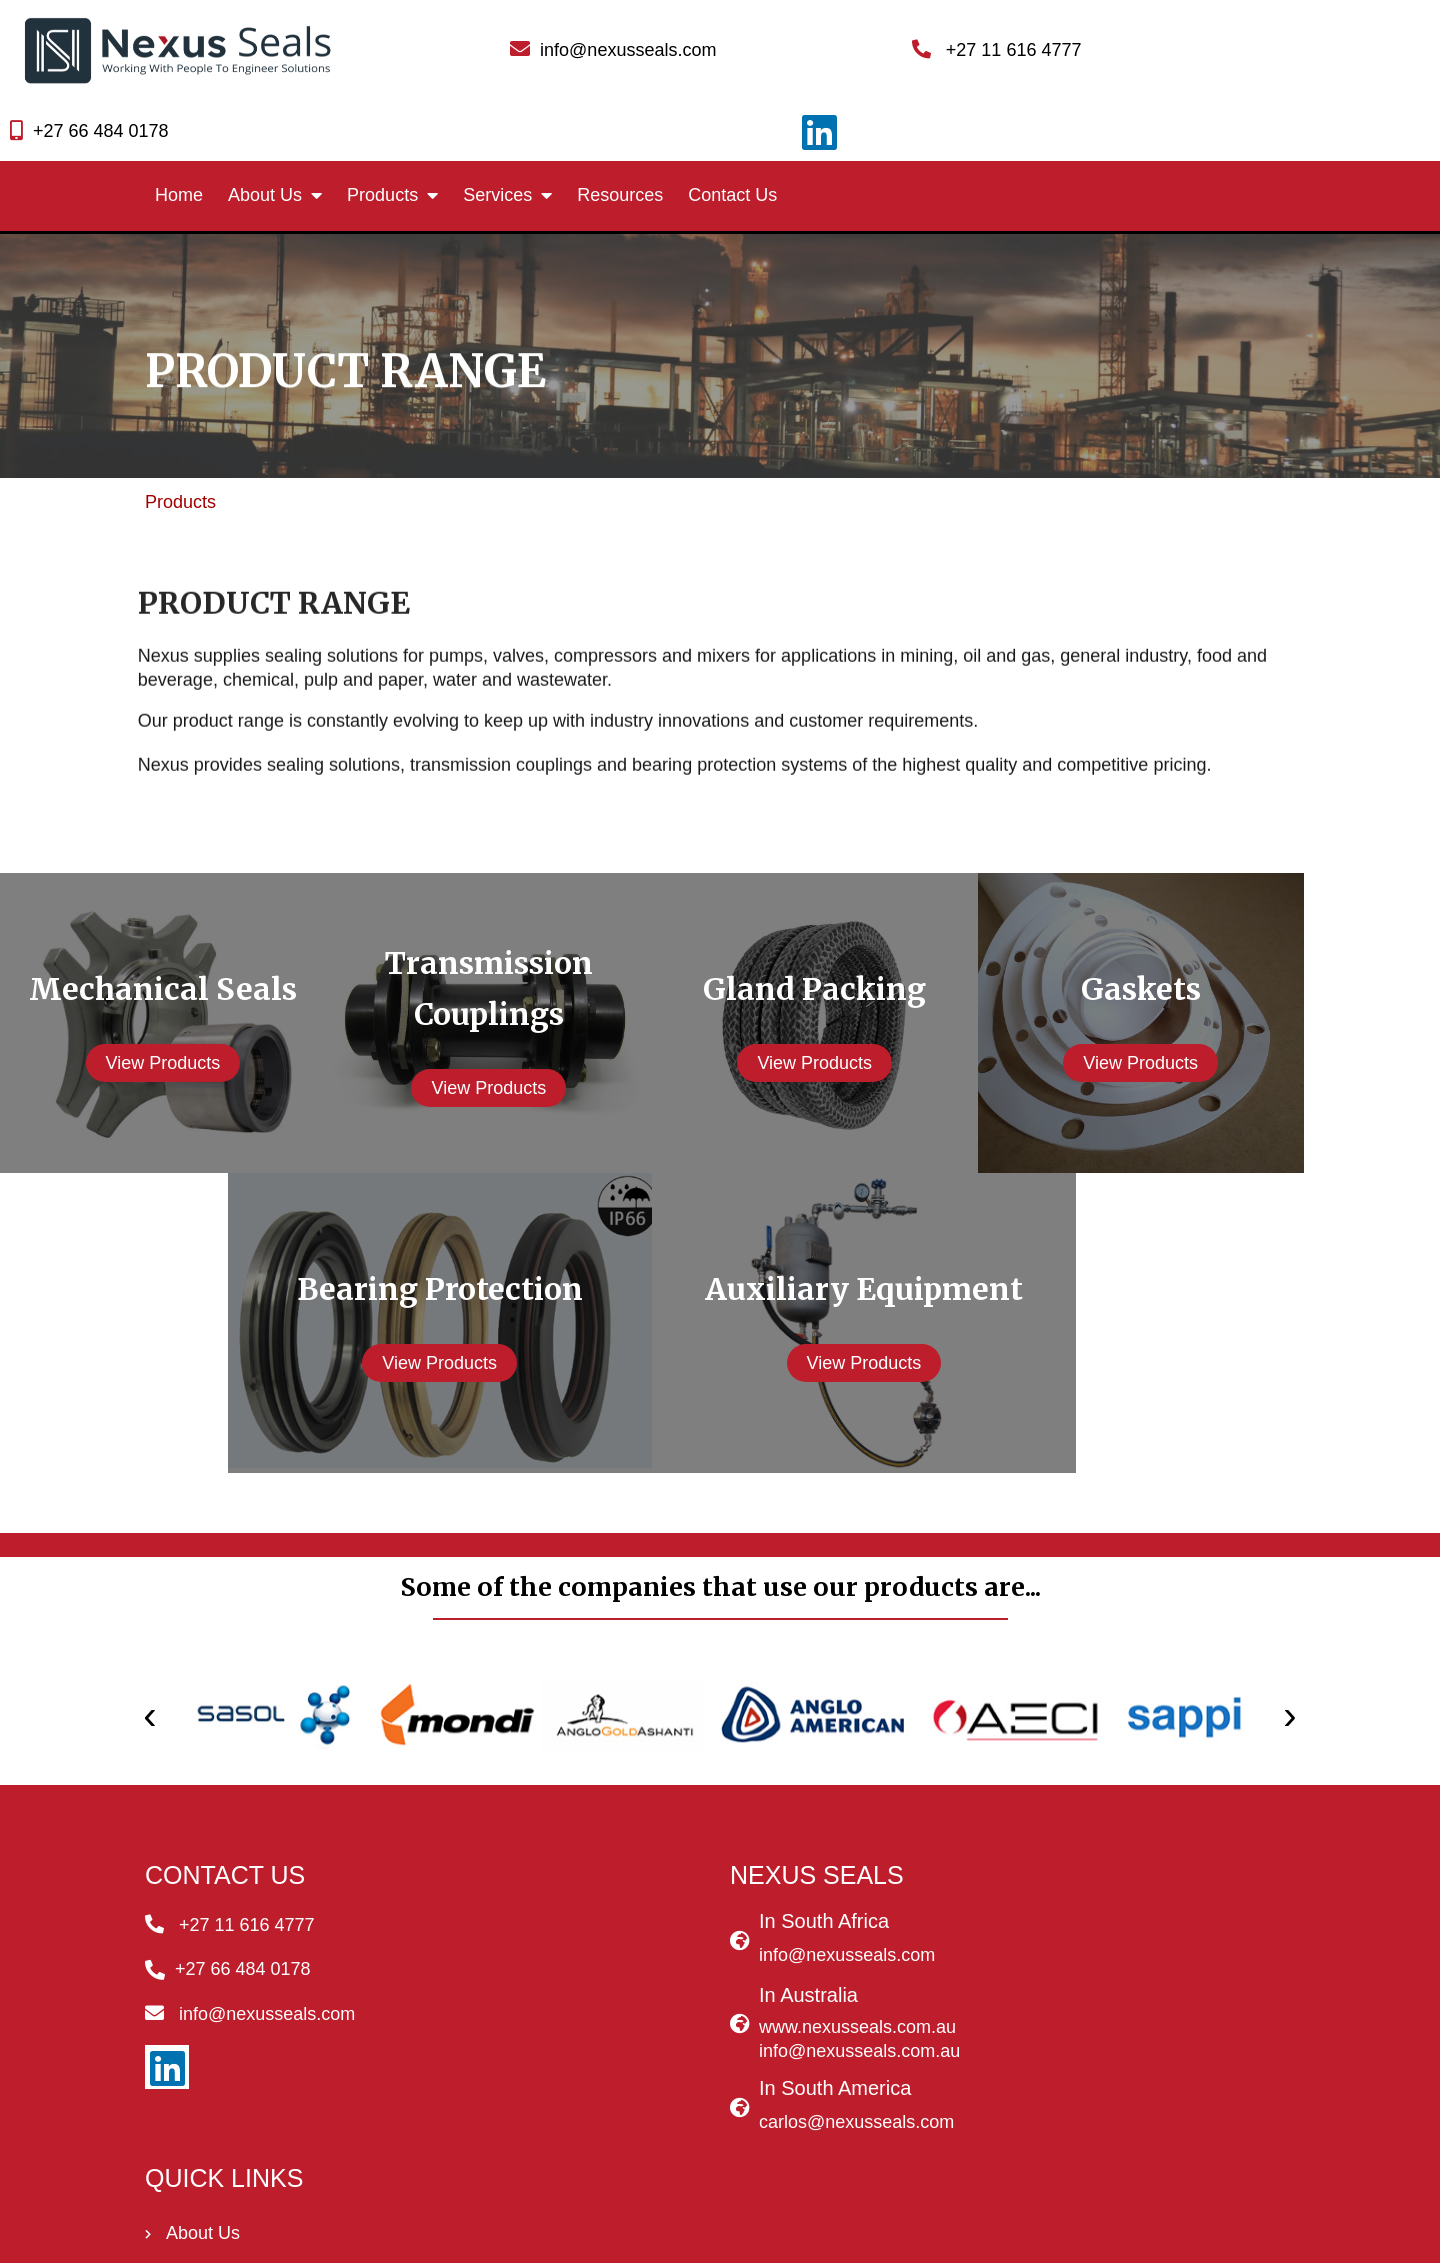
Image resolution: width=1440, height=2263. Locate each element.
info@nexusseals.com (652, 1879)
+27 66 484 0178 (1131, 43)
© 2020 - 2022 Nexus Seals (720, 2237)
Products (180, 429)
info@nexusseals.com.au (664, 1976)
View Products (180, 987)
